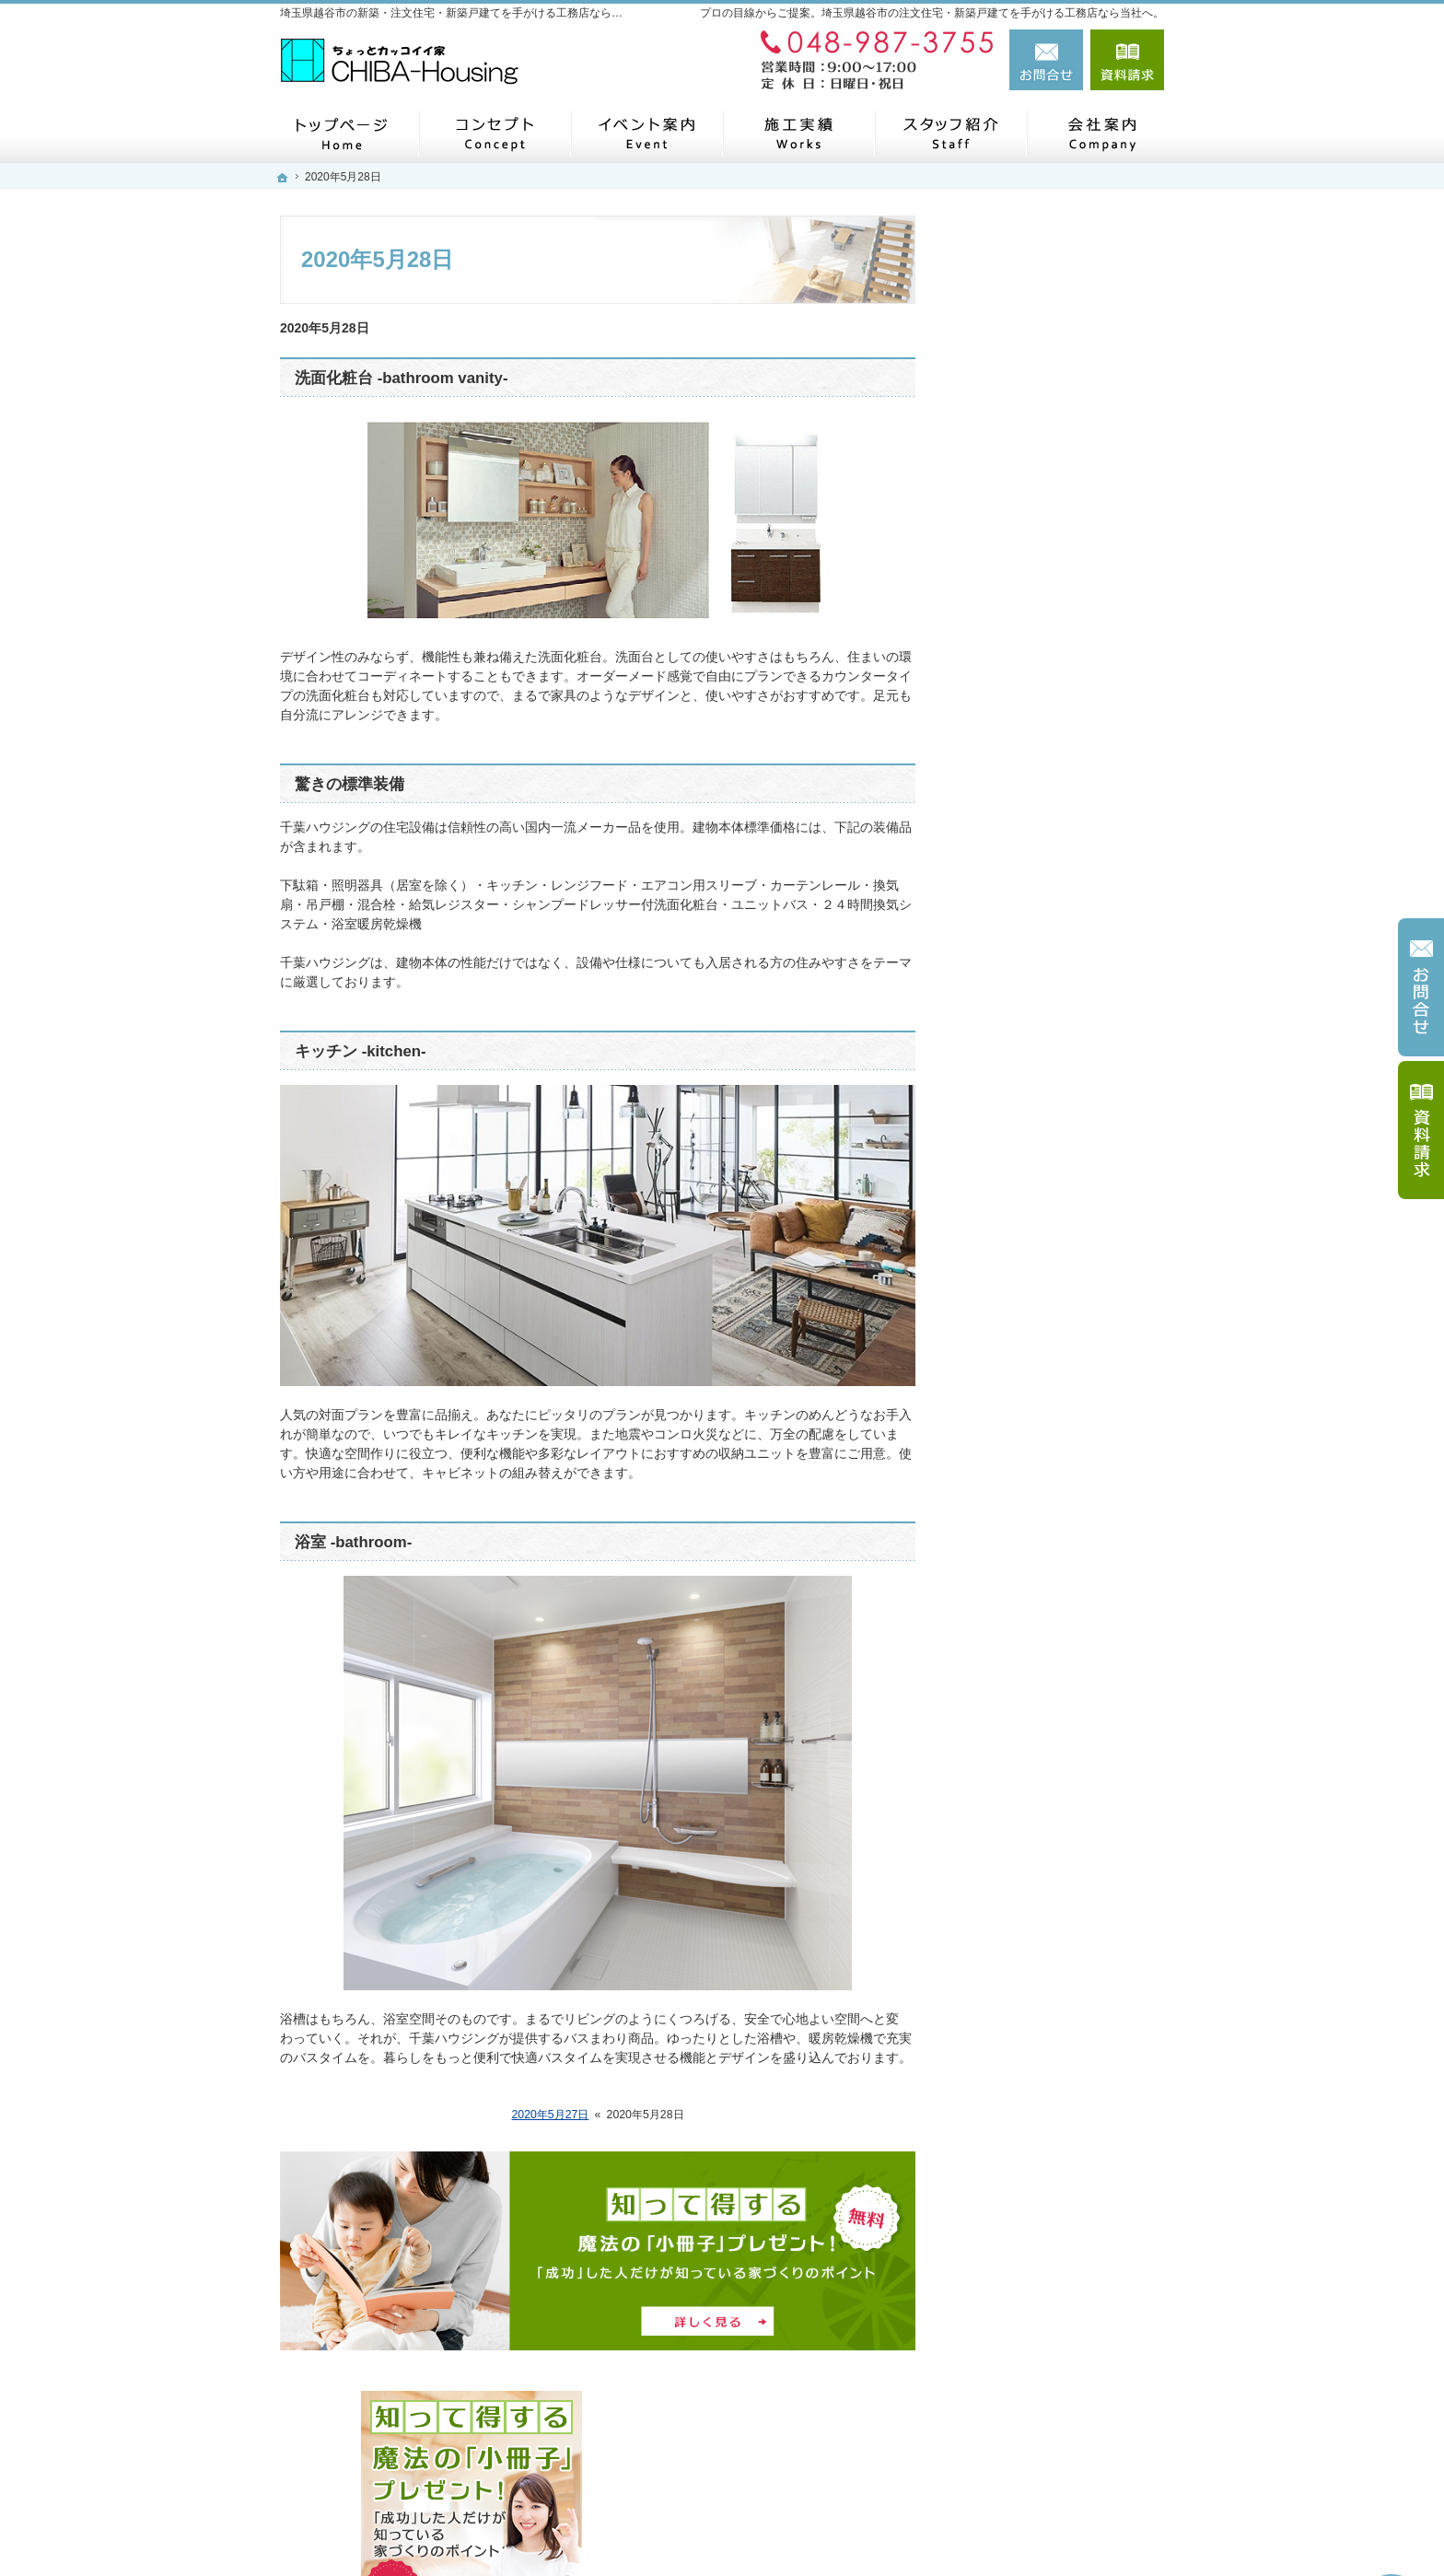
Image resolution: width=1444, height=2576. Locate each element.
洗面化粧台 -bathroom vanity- (401, 378)
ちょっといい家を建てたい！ (1056, 808)
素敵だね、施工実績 (1030, 852)
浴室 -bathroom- (353, 1542)
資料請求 (1127, 59)
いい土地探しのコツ (1030, 723)
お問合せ (1046, 59)
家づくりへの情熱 (1024, 1151)
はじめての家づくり (1030, 980)
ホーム (991, 637)
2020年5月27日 (549, 2114)
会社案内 (998, 1109)
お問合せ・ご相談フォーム (1053, 2442)
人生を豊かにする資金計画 (1049, 766)
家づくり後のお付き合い (1043, 1065)
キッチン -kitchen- (360, 1051)
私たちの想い (1011, 894)
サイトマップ (1011, 1451)
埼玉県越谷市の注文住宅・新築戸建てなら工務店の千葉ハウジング (899, 2527)
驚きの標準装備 (349, 784)
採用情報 (998, 1237)
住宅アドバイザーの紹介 (1043, 1194)
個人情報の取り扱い (1030, 1408)
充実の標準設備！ (1024, 937)
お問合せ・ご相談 (1024, 1322)
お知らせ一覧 (1011, 1365)
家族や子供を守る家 (1030, 1023)
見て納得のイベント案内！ (1049, 680)
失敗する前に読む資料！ (1043, 1280)
